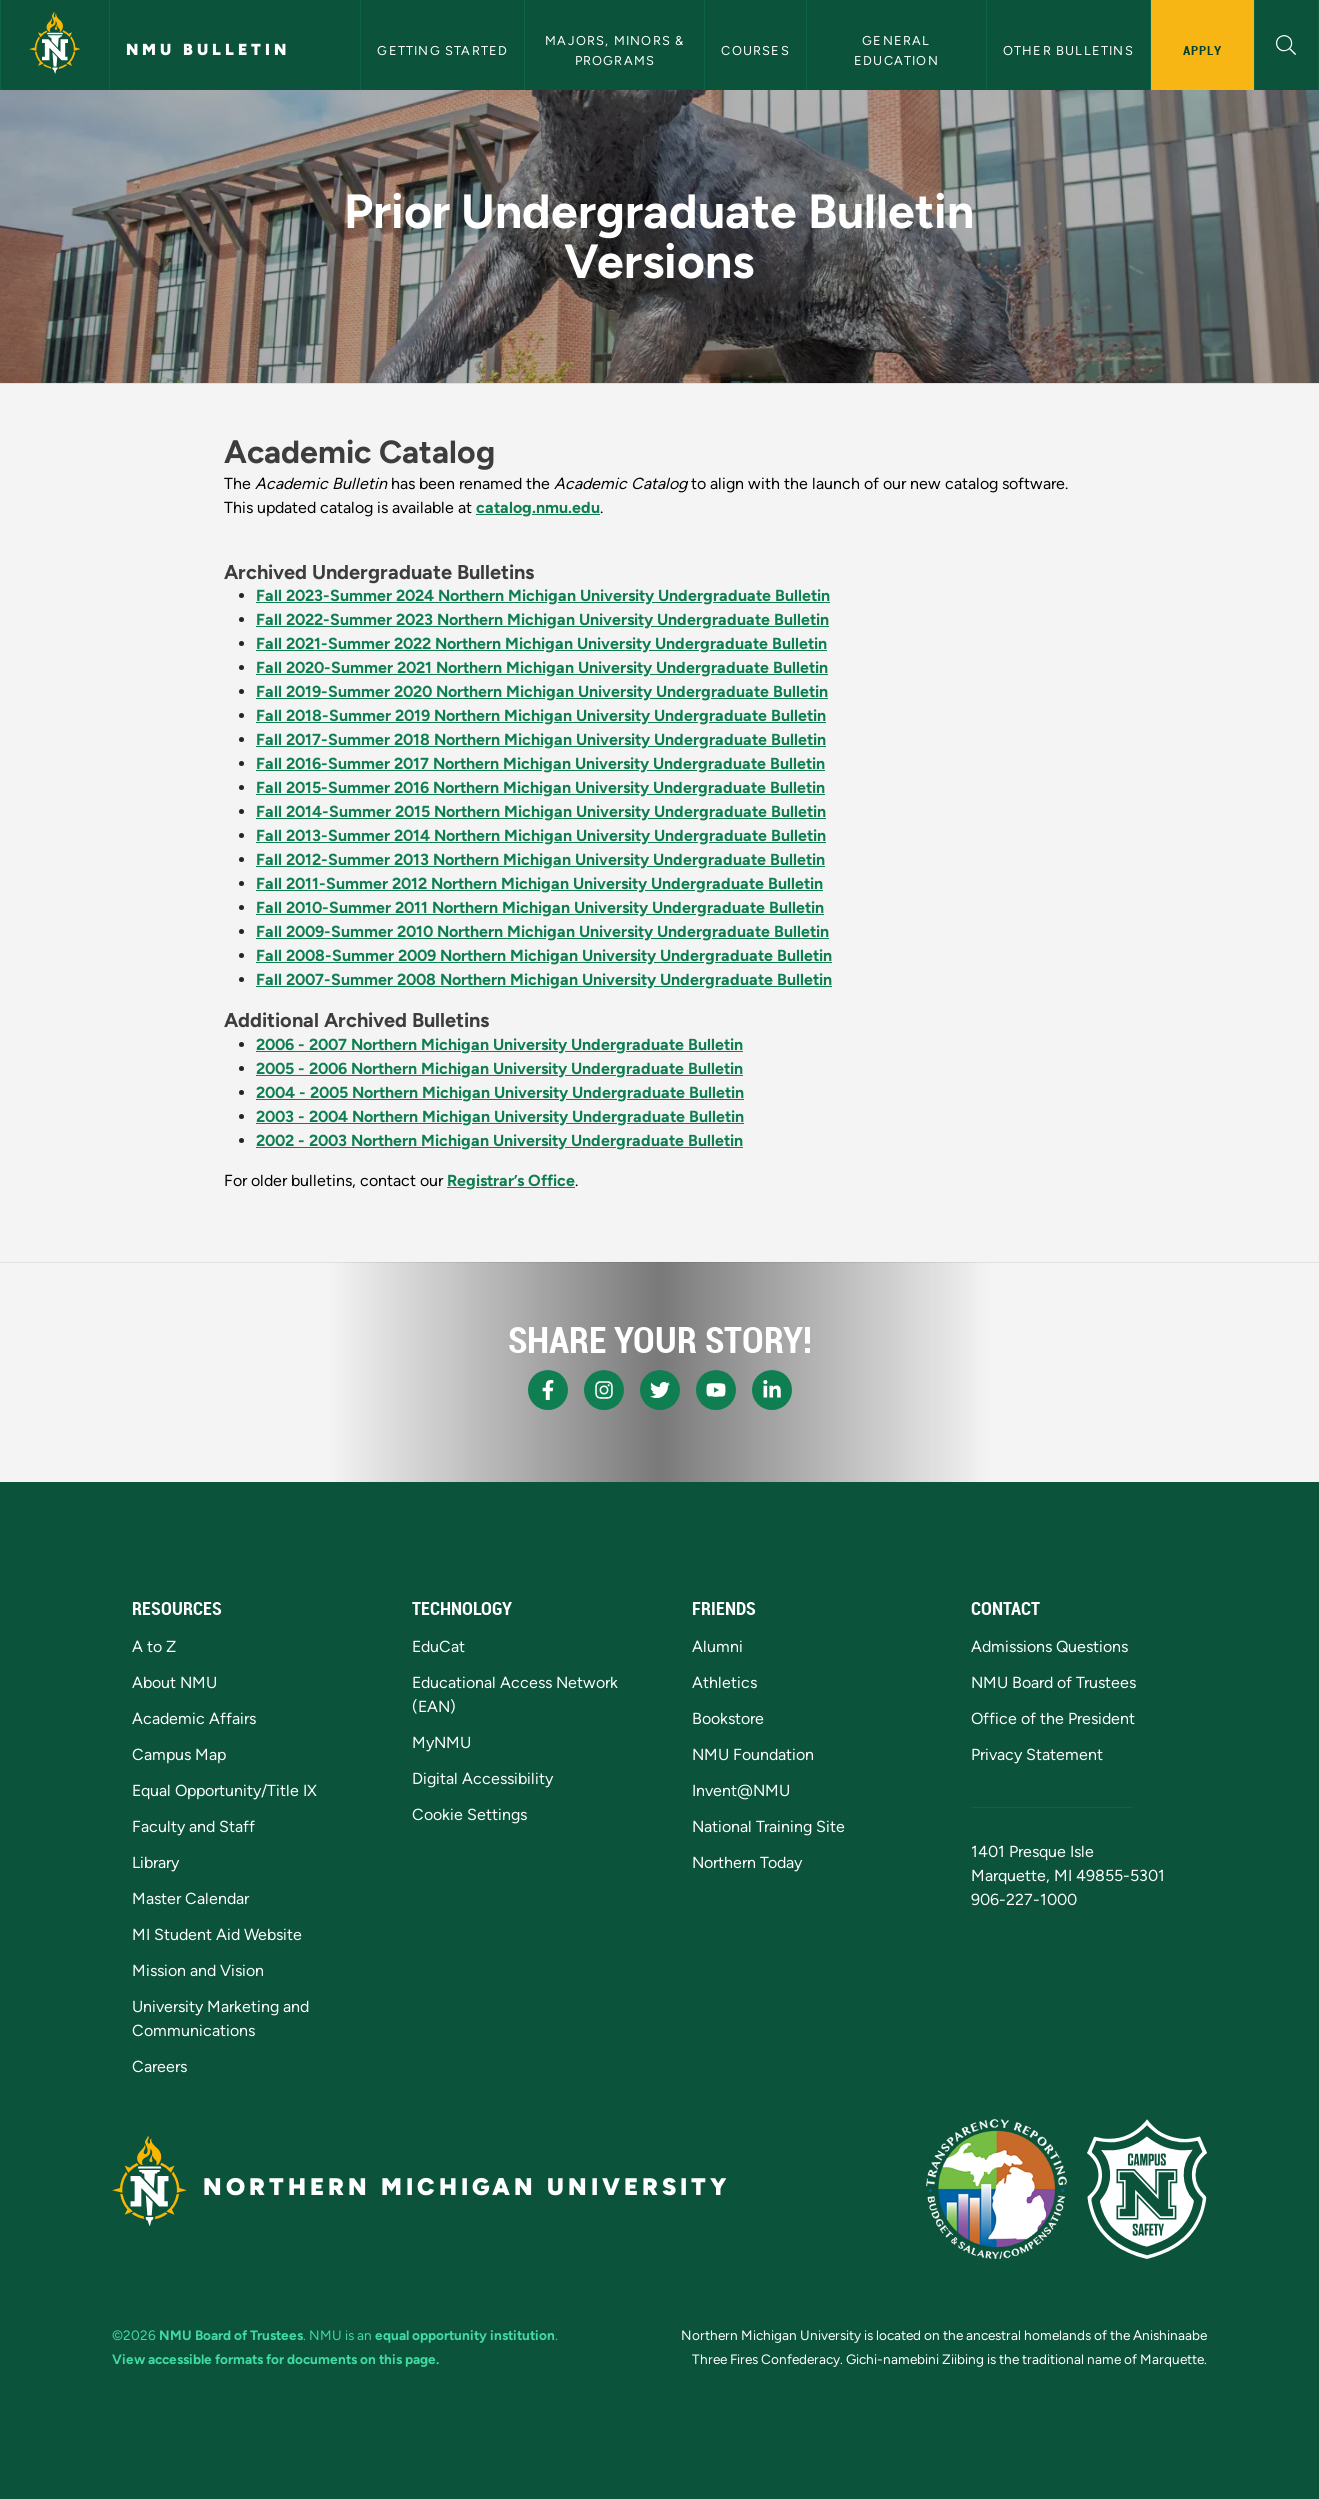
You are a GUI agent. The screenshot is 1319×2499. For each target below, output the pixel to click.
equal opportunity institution (465, 2335)
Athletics (724, 1682)
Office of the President (1053, 1718)
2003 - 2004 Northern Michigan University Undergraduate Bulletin (500, 1116)
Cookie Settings (469, 1814)
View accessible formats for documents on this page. (275, 2359)
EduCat (438, 1646)
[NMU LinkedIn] (772, 1390)
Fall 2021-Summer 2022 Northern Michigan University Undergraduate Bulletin (541, 643)
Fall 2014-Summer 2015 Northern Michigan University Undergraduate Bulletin (541, 811)
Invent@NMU (741, 1790)
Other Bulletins (1068, 50)
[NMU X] (660, 1390)
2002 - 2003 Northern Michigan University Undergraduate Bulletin (499, 1140)
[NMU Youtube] (716, 1390)
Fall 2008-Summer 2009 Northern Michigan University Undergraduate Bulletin (544, 955)
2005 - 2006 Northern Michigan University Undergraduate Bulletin (499, 1068)
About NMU (174, 1682)
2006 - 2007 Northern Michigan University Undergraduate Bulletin (499, 1044)
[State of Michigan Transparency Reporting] (996, 2189)
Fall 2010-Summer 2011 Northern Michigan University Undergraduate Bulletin (540, 907)
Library (155, 1862)
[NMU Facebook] (548, 1390)
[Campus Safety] (1147, 2189)
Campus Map (179, 1754)
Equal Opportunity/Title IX (224, 1790)
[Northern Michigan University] (55, 45)
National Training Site (768, 1826)
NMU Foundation (753, 1754)
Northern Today (747, 1862)
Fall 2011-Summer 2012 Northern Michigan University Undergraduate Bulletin (539, 883)
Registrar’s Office (511, 1180)
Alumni (717, 1646)
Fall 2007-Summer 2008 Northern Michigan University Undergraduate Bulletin (544, 979)
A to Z (154, 1646)
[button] (1286, 42)
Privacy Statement (1037, 1754)
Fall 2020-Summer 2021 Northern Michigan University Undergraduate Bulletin (542, 667)
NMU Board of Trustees (1053, 1682)
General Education (896, 50)
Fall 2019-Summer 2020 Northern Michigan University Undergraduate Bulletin (542, 691)
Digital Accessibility (482, 1778)
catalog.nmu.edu (538, 507)
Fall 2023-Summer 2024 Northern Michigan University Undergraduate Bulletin (543, 595)
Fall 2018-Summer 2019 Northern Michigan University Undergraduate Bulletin (541, 715)
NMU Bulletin (208, 49)
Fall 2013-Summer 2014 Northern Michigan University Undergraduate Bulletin (541, 835)
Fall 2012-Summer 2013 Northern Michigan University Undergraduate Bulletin (540, 859)
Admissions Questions (1049, 1646)
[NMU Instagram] (604, 1390)
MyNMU (441, 1742)
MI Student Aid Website (217, 1934)
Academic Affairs (194, 1718)
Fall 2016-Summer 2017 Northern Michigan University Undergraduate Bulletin (540, 763)
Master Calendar (190, 1898)
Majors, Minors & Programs (616, 50)
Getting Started (442, 50)
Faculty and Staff (193, 1826)
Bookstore (728, 1718)
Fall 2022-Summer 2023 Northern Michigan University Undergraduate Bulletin (542, 619)
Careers (159, 2066)
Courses (755, 50)
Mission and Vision (198, 1970)
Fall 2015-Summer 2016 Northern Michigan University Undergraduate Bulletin (540, 787)
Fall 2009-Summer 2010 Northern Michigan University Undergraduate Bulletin (542, 931)
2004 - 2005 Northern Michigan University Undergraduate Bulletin (500, 1092)
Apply (1202, 50)
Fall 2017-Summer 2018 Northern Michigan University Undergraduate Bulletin (541, 739)
